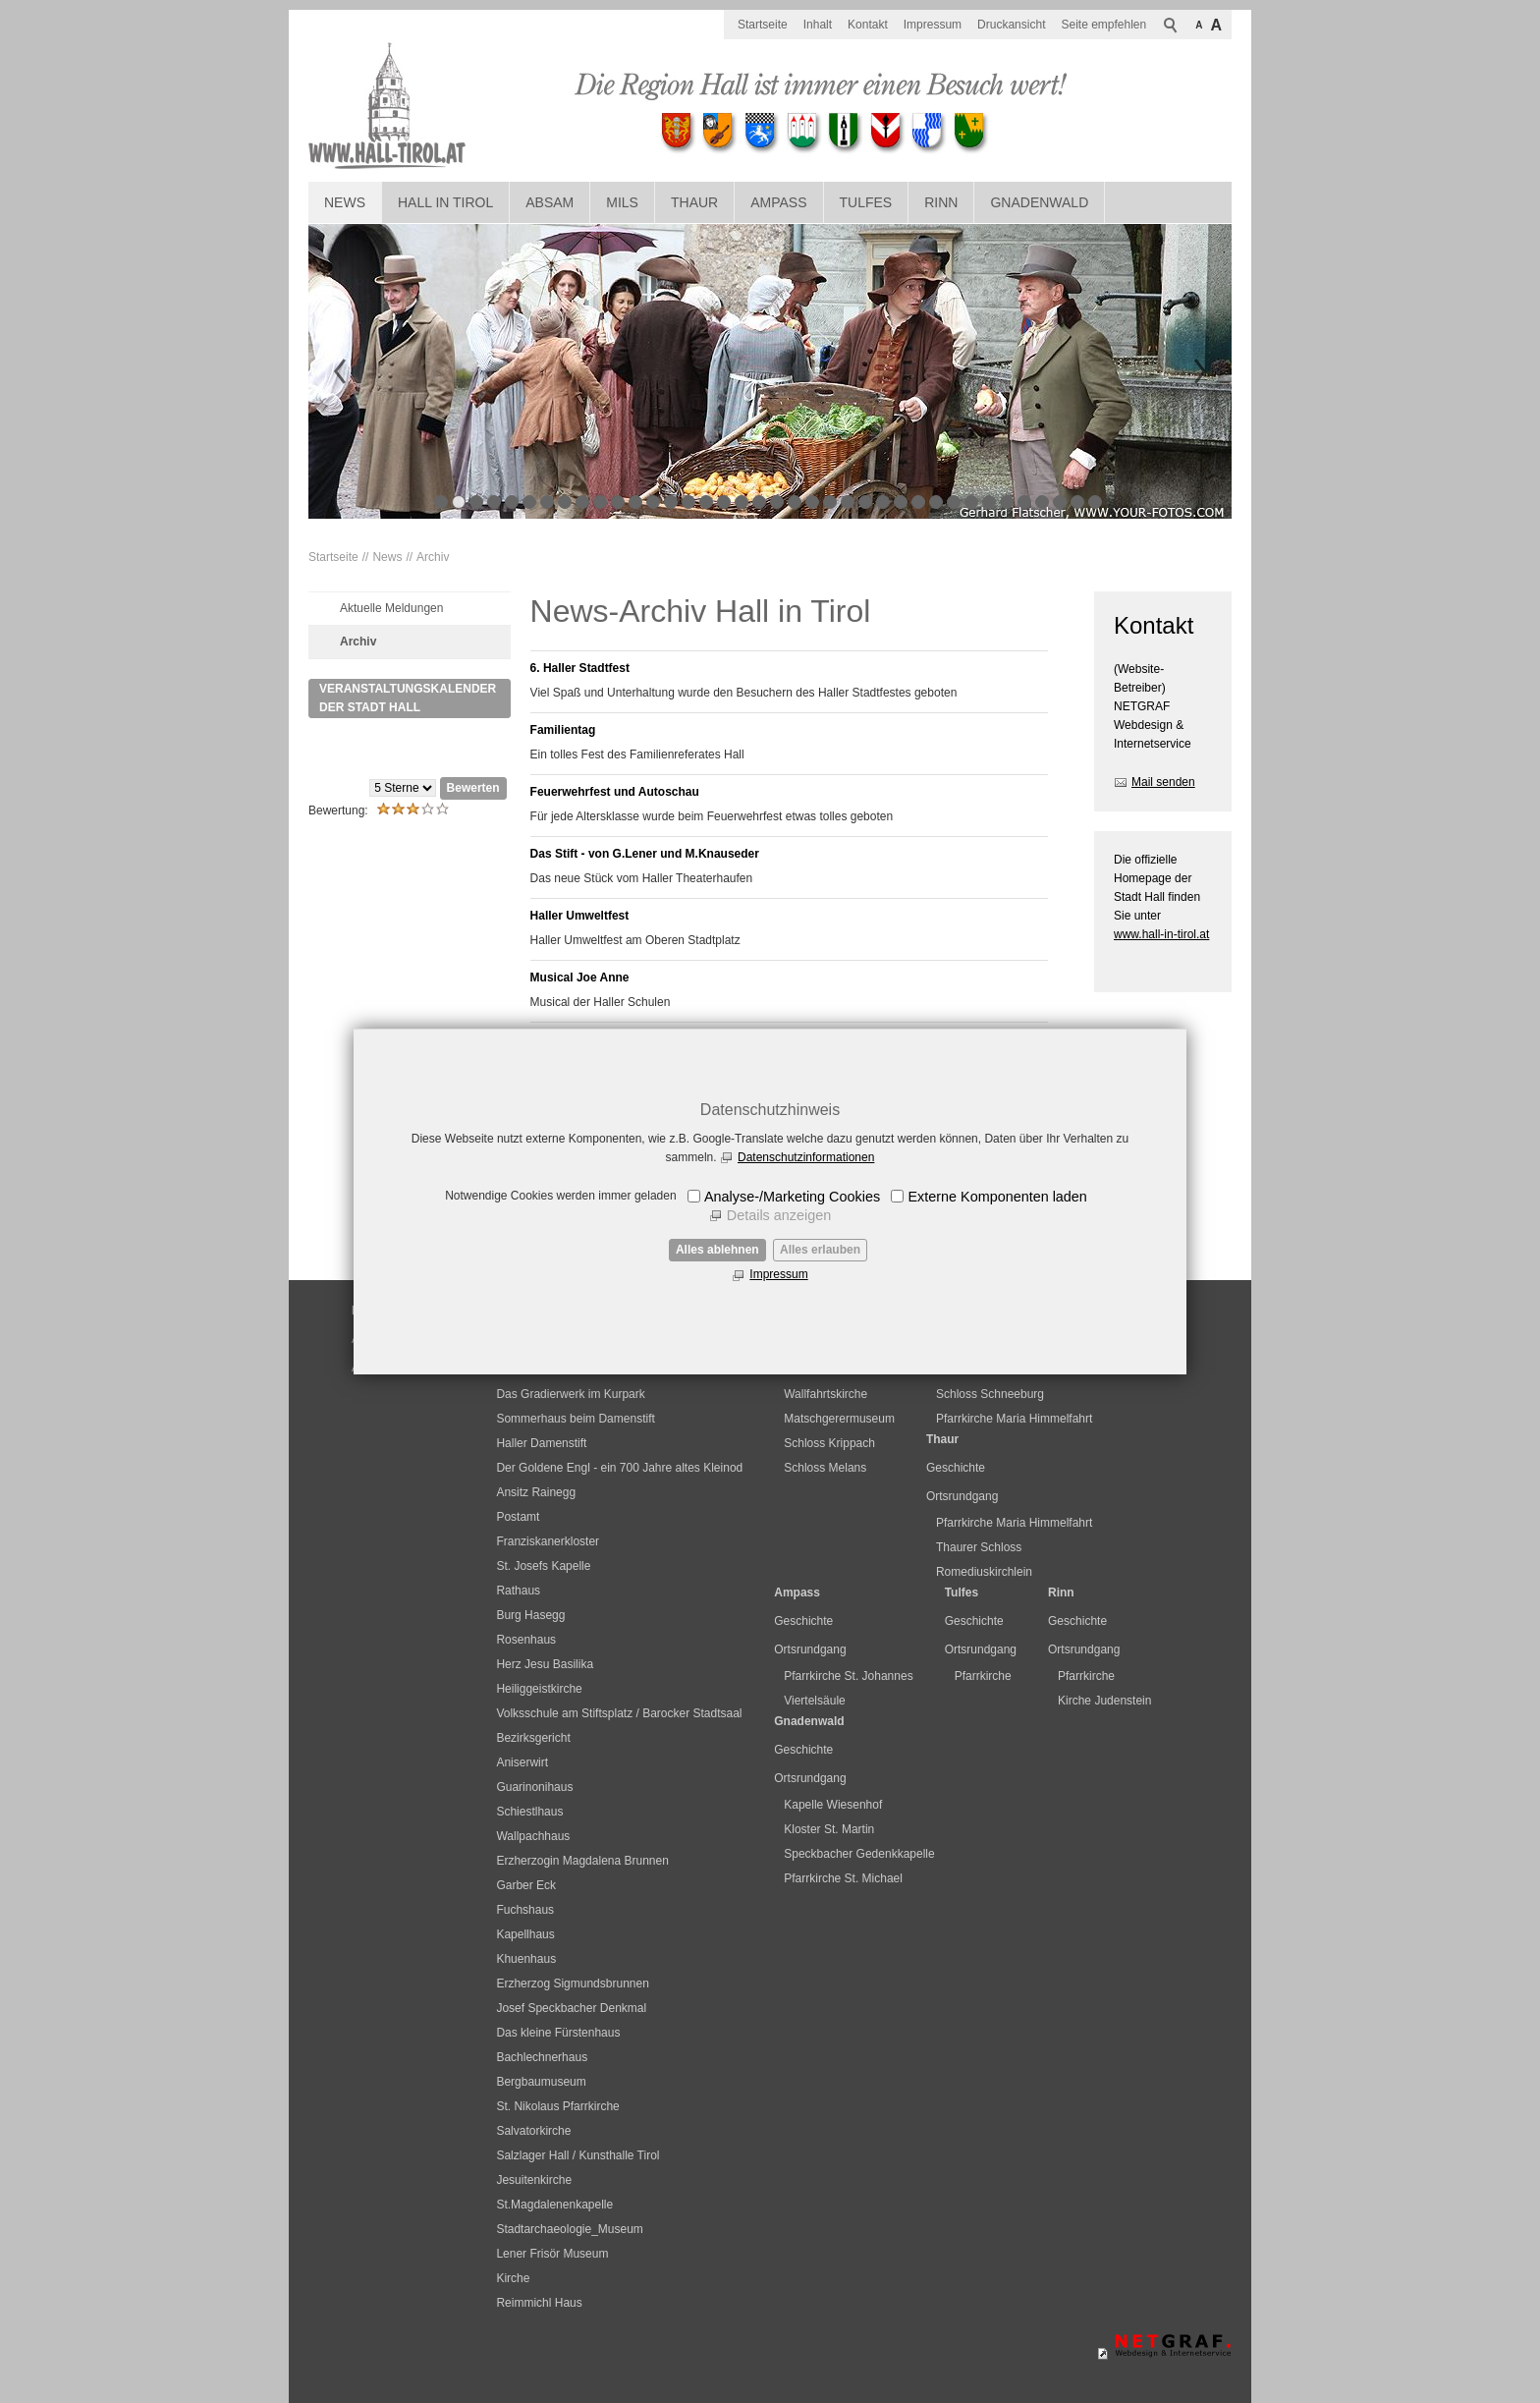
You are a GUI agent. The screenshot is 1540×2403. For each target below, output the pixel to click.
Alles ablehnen (717, 1250)
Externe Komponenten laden (997, 1196)
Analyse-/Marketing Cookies (792, 1196)
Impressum (778, 1274)
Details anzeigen (779, 1215)
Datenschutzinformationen (806, 1157)
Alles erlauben (820, 1250)
